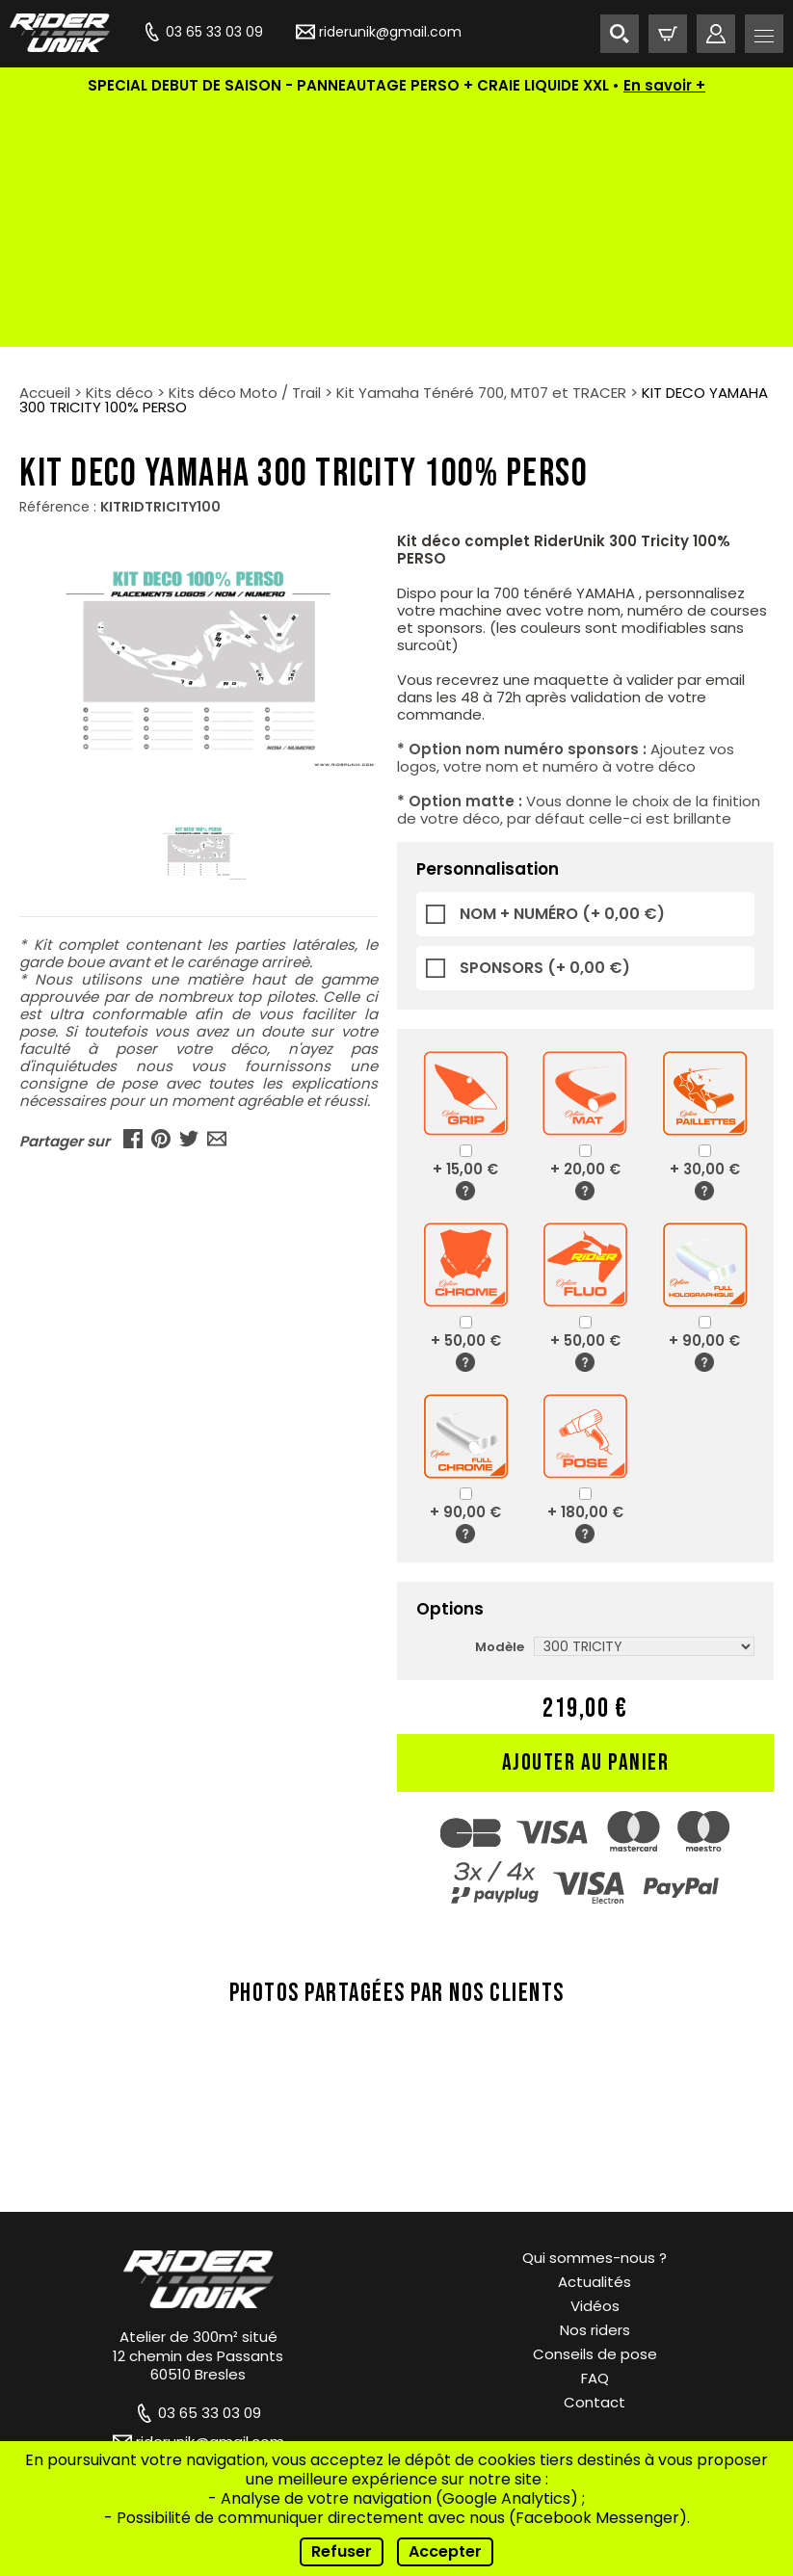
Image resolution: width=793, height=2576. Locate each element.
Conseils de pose (595, 2111)
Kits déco (119, 150)
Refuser (341, 2551)
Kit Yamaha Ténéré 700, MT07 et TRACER (481, 150)
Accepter (445, 2551)
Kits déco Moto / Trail (245, 150)
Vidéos (595, 2063)
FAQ (595, 2135)
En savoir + (664, 85)
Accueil (44, 150)
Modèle (499, 1404)
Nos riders (595, 2087)
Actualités (594, 2039)
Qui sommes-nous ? (594, 2015)
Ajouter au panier (586, 1520)
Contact (594, 2159)
